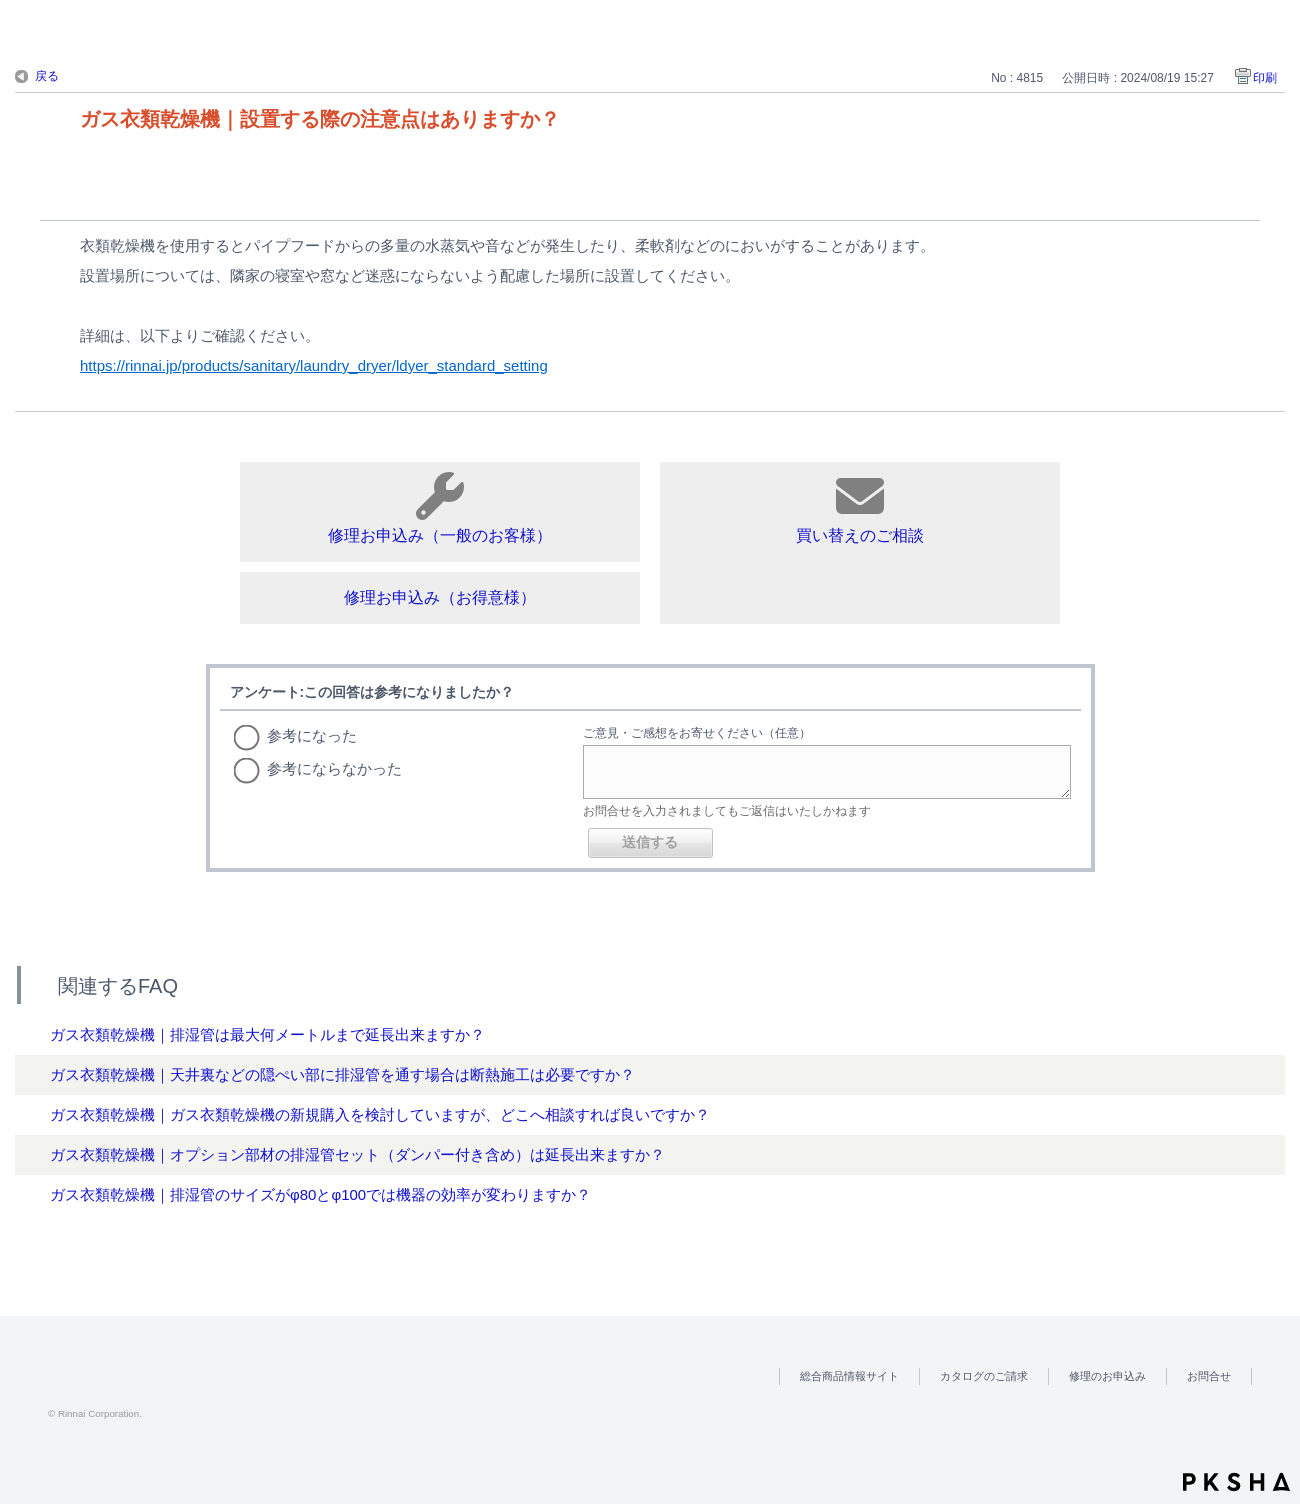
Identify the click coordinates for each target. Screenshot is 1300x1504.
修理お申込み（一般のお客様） (440, 508)
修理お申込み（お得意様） (440, 597)
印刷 (1265, 78)
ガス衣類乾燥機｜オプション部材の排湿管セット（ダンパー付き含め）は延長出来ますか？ (357, 1154)
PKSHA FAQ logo (1236, 1482)
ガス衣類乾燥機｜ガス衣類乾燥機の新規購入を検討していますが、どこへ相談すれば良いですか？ (380, 1114)
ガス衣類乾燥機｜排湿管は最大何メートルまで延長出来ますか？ (267, 1034)
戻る (47, 76)
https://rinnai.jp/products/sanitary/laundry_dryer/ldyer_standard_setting (314, 365)
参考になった (312, 735)
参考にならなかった (334, 768)
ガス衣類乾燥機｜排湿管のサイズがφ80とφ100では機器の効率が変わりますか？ (320, 1194)
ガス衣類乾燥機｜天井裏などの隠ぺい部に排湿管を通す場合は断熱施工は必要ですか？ (342, 1074)
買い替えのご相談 (860, 508)
